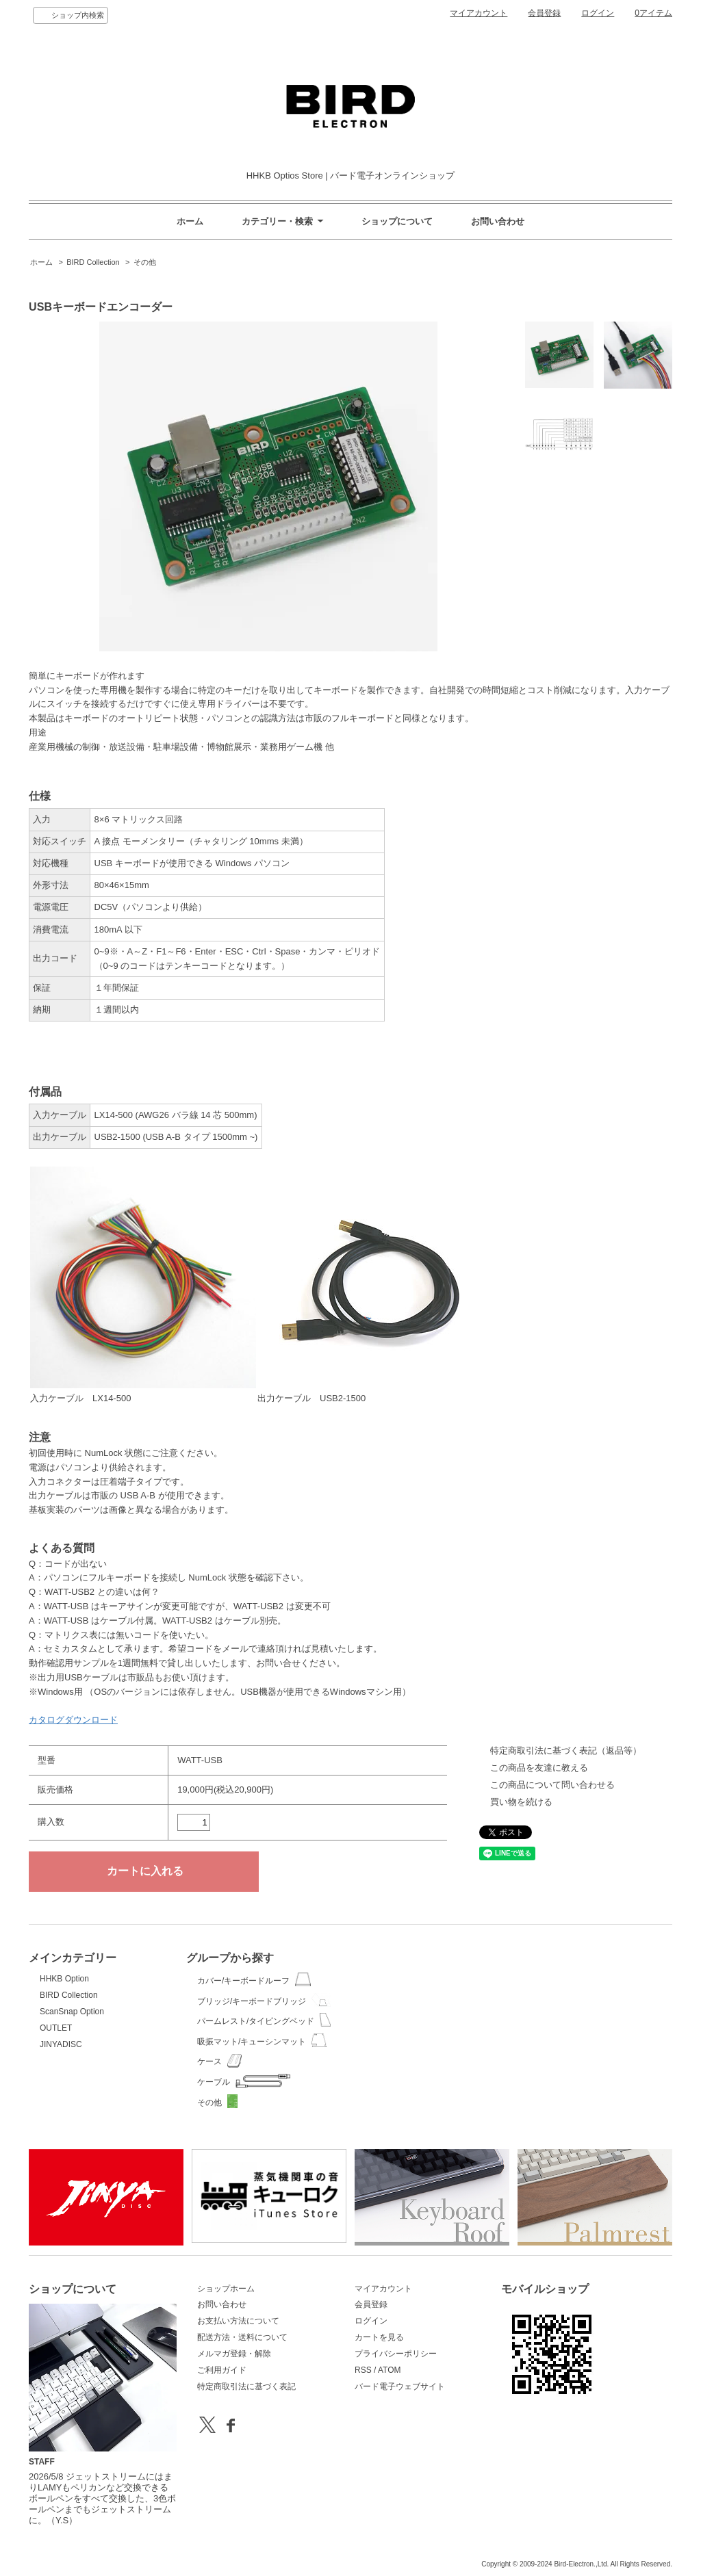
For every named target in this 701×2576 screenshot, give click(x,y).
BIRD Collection (93, 262)
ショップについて (397, 221)
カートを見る (379, 2337)
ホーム (190, 221)
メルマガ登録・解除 (234, 2353)
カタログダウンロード (73, 1720)
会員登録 (544, 13)
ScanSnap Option (72, 2011)
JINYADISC (61, 2044)
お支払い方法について (238, 2321)
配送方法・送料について (242, 2337)
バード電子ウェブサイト (400, 2386)
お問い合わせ (497, 221)
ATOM (389, 2370)
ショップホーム (226, 2288)
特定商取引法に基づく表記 (246, 2386)
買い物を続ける (521, 1802)
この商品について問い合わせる (552, 1785)
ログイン (597, 13)
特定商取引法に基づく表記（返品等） (565, 1750)
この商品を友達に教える (539, 1767)
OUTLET (56, 2028)
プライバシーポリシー (396, 2353)
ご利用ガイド (221, 2370)
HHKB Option (64, 1978)
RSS (363, 2370)
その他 (144, 262)
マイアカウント (478, 13)
